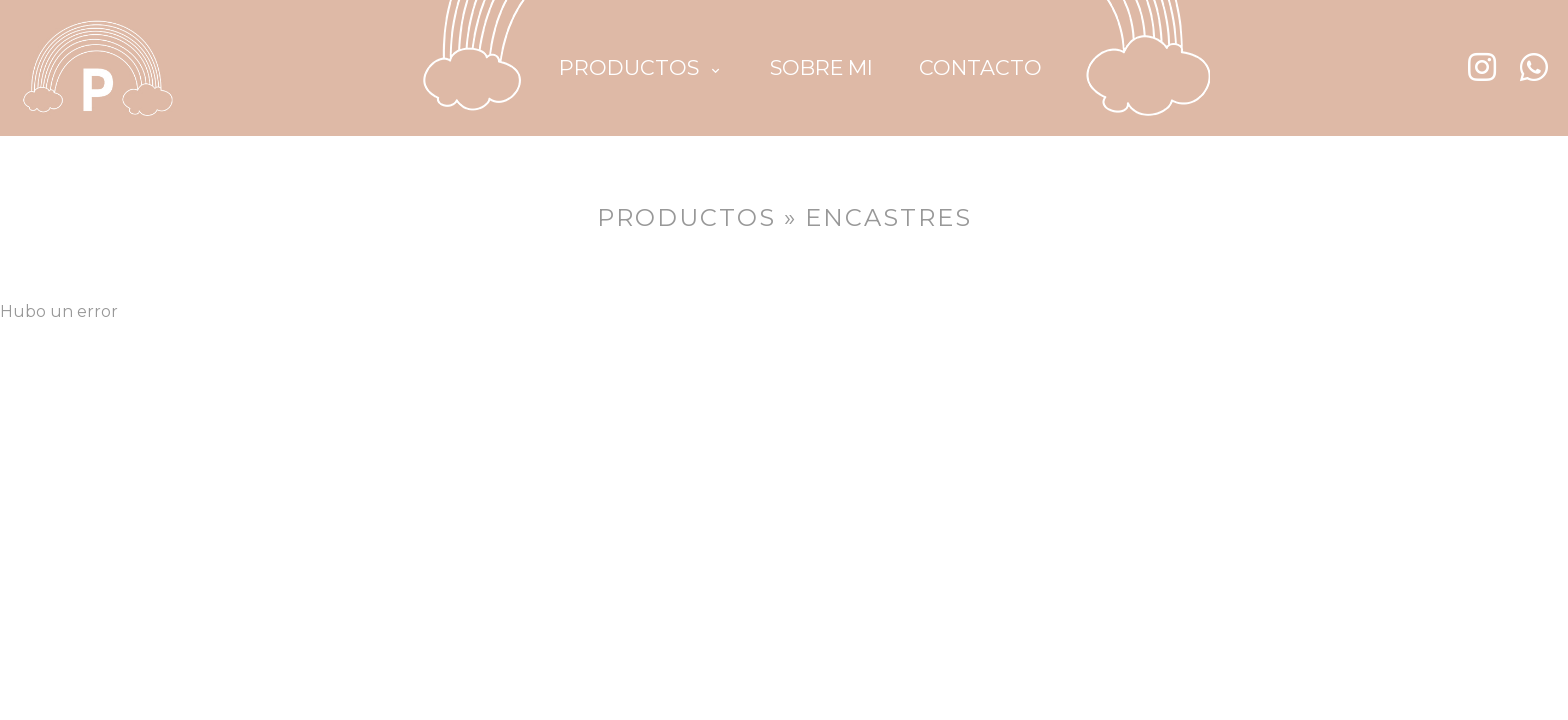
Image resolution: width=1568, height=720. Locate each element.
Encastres (888, 217)
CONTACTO (980, 67)
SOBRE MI (821, 67)
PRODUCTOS (639, 67)
